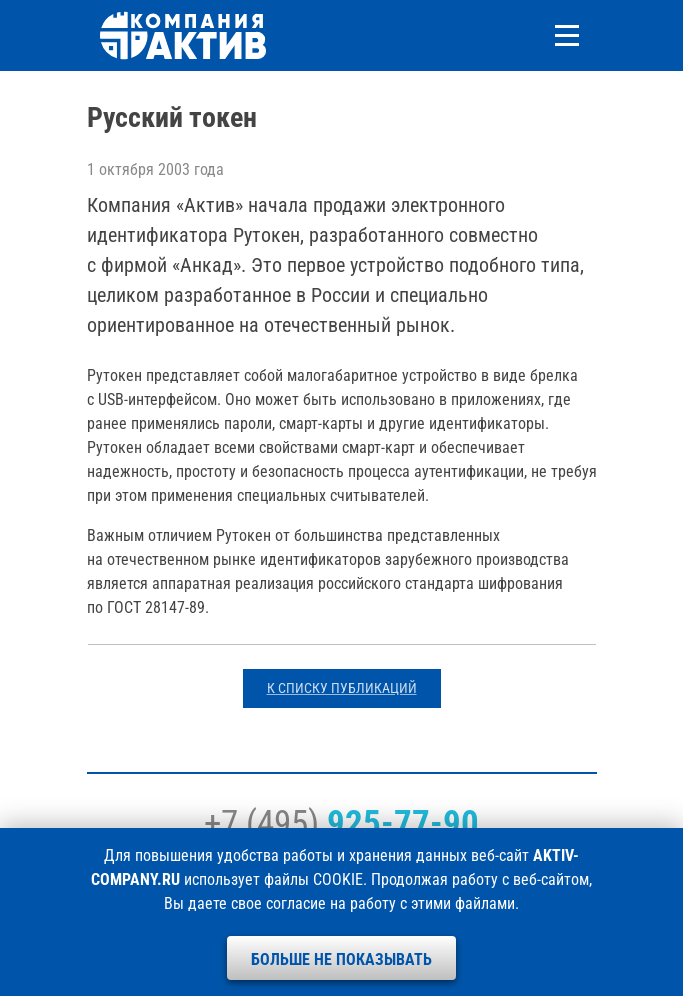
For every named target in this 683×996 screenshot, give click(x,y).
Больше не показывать (341, 959)
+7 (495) (341, 823)
